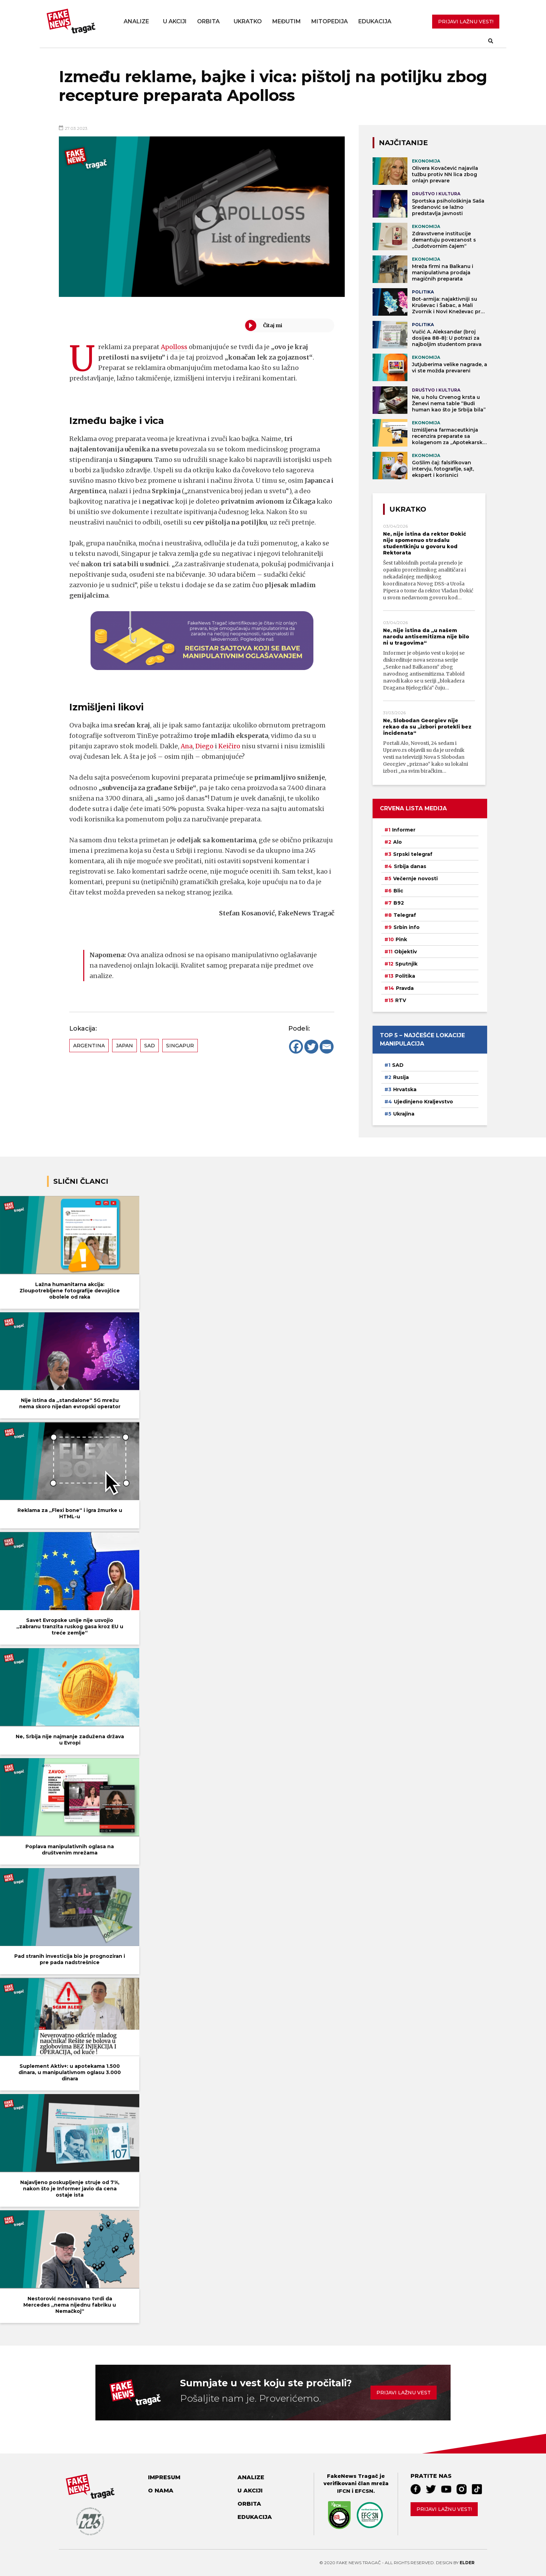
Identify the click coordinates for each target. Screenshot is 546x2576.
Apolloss (174, 347)
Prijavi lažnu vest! (444, 2509)
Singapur (180, 1045)
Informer (403, 830)
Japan (124, 1045)
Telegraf (404, 915)
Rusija (401, 1077)
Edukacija (374, 21)
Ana (187, 746)
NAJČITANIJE (403, 143)
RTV (400, 1000)
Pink (401, 939)
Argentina (89, 1045)
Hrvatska (404, 1089)
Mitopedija (329, 21)
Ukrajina (403, 1114)
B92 (398, 903)
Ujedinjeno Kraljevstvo (423, 1101)
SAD (149, 1045)
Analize (136, 21)
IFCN (343, 2491)
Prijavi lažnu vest (403, 2392)
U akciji (175, 21)
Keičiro (230, 746)
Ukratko (248, 21)
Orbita (208, 21)
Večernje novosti (415, 878)
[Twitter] (311, 1047)
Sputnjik (406, 964)
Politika (405, 976)
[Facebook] (296, 1047)
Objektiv (405, 951)
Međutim (286, 21)
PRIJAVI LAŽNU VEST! (465, 21)
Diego (205, 746)
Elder (467, 2562)
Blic (398, 891)
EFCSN (364, 2491)
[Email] (327, 1047)
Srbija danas (410, 866)
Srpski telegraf (412, 854)
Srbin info (406, 927)
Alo (397, 842)
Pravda (405, 988)
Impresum (164, 2477)
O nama (160, 2490)
